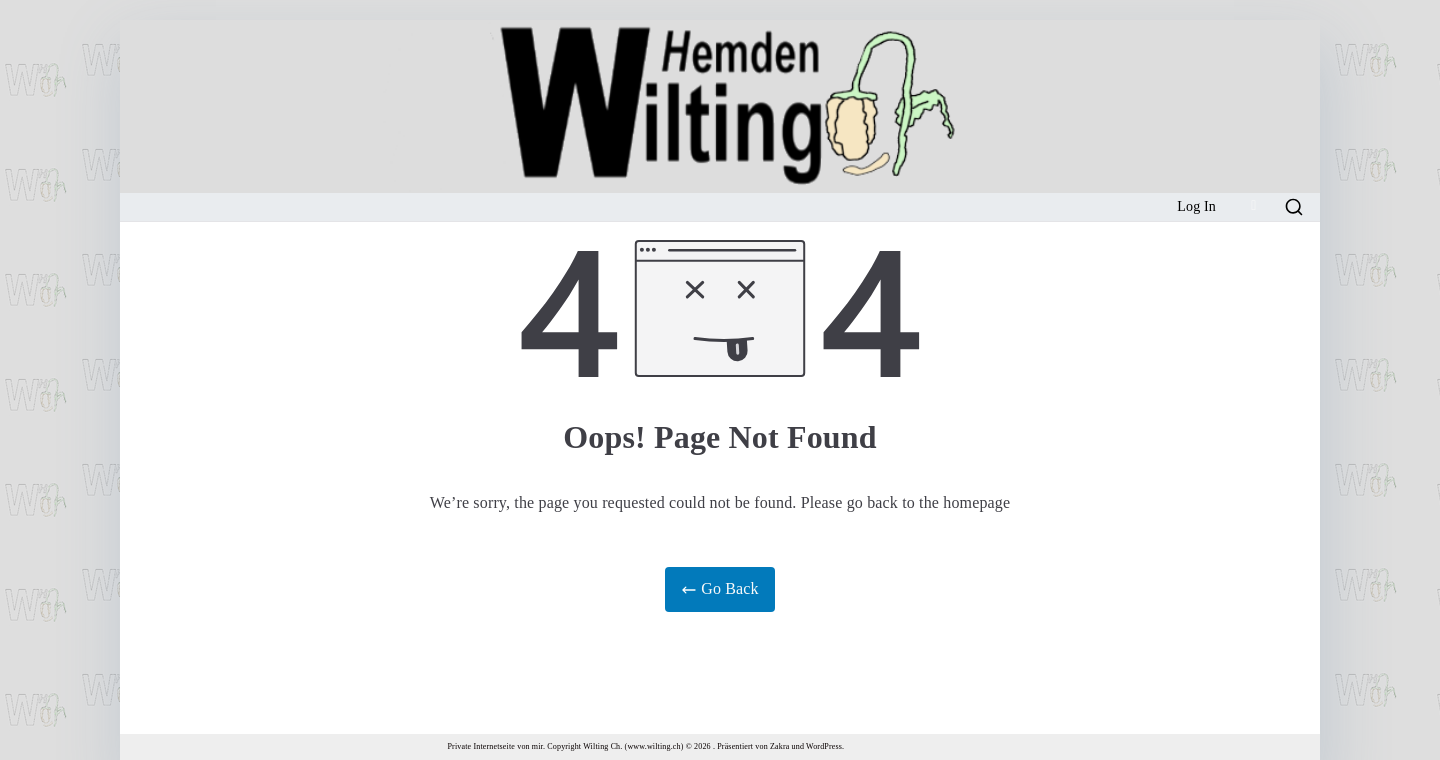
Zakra (779, 746)
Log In (1196, 206)
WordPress (824, 746)
